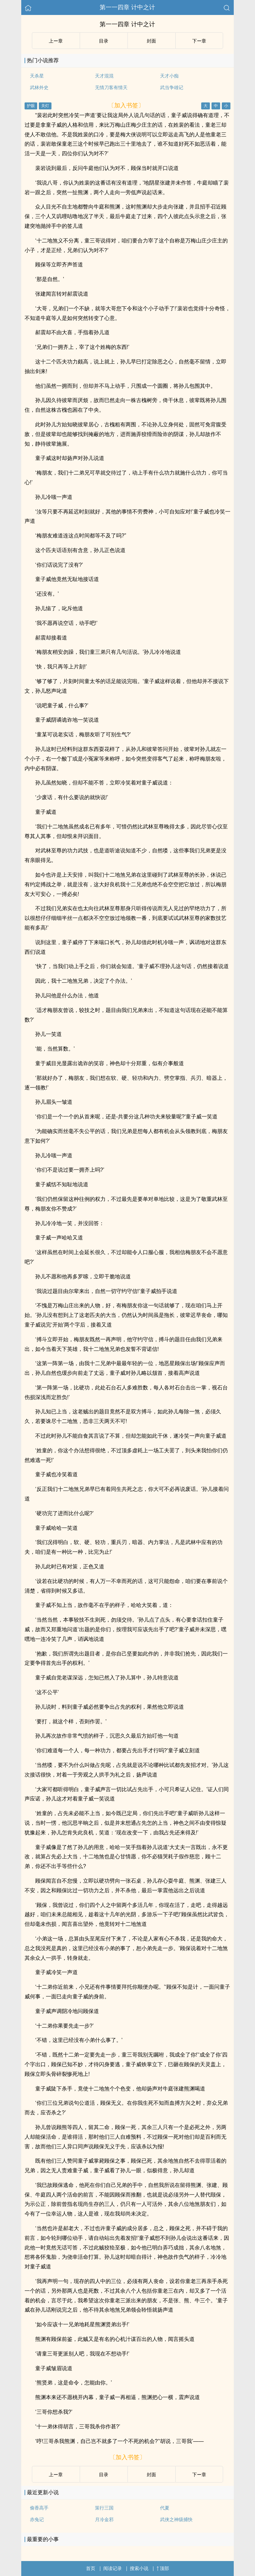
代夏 (164, 2507)
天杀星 (37, 75)
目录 (103, 41)
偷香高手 (39, 2507)
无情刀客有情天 (111, 87)
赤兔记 (37, 2519)
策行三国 (104, 2507)
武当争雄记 (171, 87)
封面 (151, 41)
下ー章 (199, 41)
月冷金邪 (104, 2519)
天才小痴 (169, 75)
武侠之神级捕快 (176, 2519)
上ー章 (56, 41)
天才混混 (104, 75)
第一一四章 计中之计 (127, 7)
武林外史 (39, 87)
